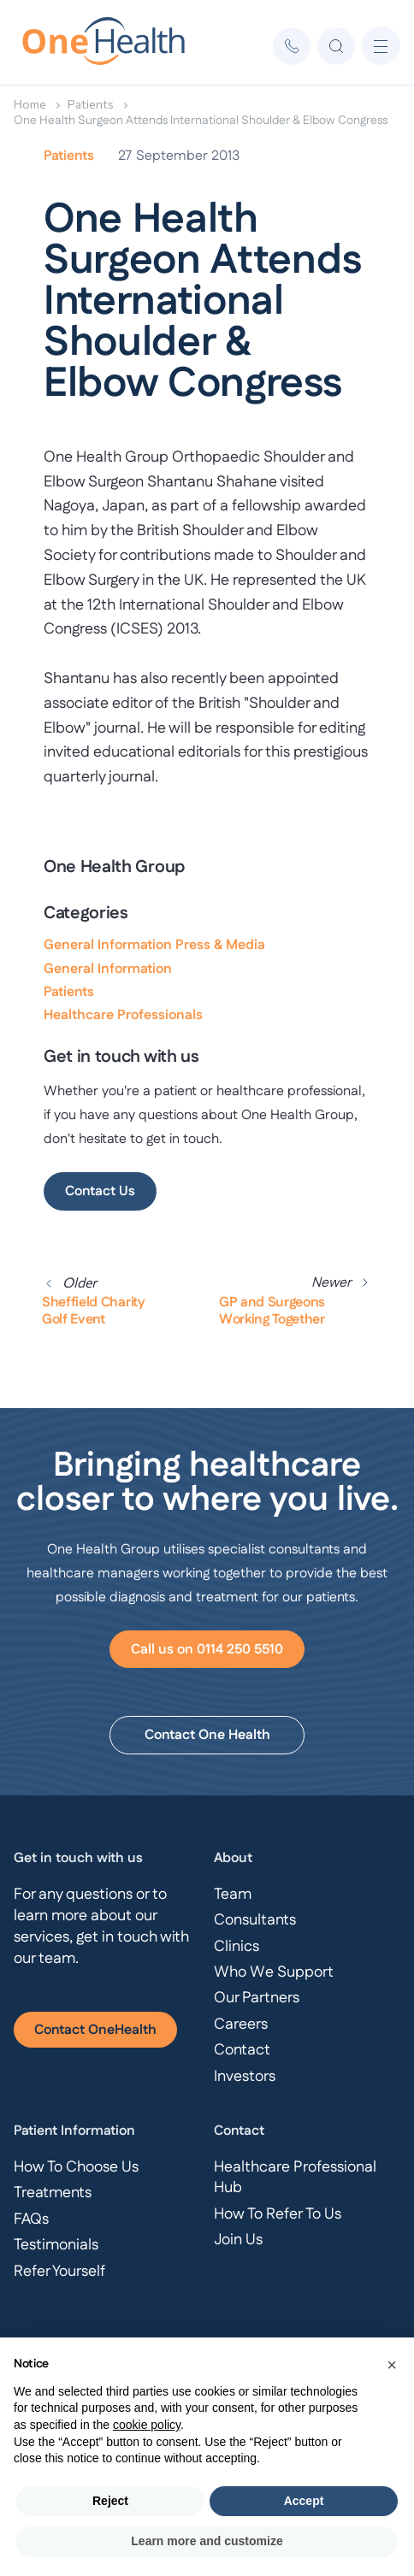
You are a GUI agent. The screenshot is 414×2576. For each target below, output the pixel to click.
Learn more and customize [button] (206, 2541)
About (233, 1858)
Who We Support (274, 1972)
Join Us (238, 2240)
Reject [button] (110, 2501)
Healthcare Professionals (123, 1015)
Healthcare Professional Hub (295, 2177)
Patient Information (74, 2131)
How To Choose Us (76, 2167)
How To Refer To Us (277, 2214)
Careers (241, 2024)
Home (30, 104)
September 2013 (188, 156)
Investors (244, 2077)
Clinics (236, 1947)
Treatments (53, 2193)
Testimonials (56, 2245)
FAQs (31, 2219)
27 (125, 156)
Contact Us (100, 1191)
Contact (242, 2050)
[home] (107, 45)
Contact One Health (207, 1735)
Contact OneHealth (95, 2030)
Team (232, 1894)
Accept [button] (304, 2501)
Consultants (255, 1920)
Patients (91, 104)
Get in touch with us (78, 1858)
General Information (108, 969)
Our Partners (256, 1998)
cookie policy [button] (146, 2425)
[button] (381, 46)
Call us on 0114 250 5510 (207, 1649)
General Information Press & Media (154, 945)
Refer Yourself (59, 2272)
